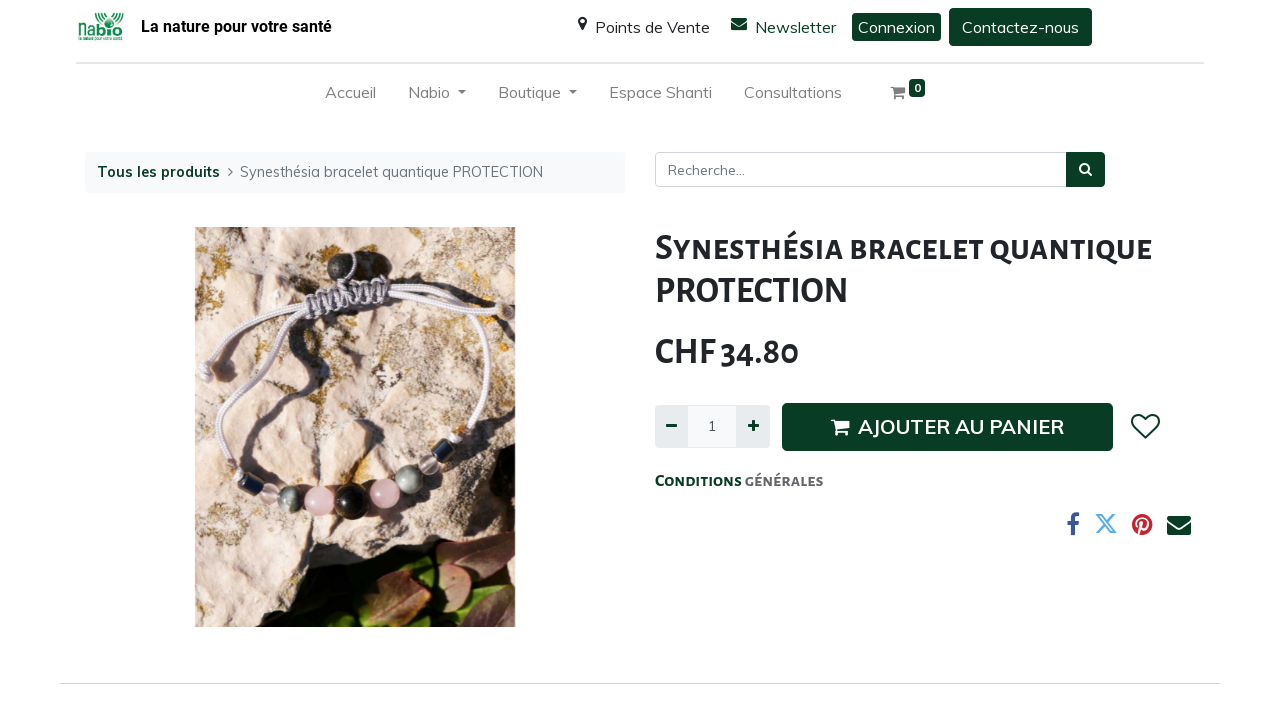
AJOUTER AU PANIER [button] (947, 426)
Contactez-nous (1020, 27)
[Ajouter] (752, 426)
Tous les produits (158, 172)
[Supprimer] (671, 426)
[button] (1144, 427)
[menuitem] (350, 96)
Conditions (700, 481)
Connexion (896, 27)
